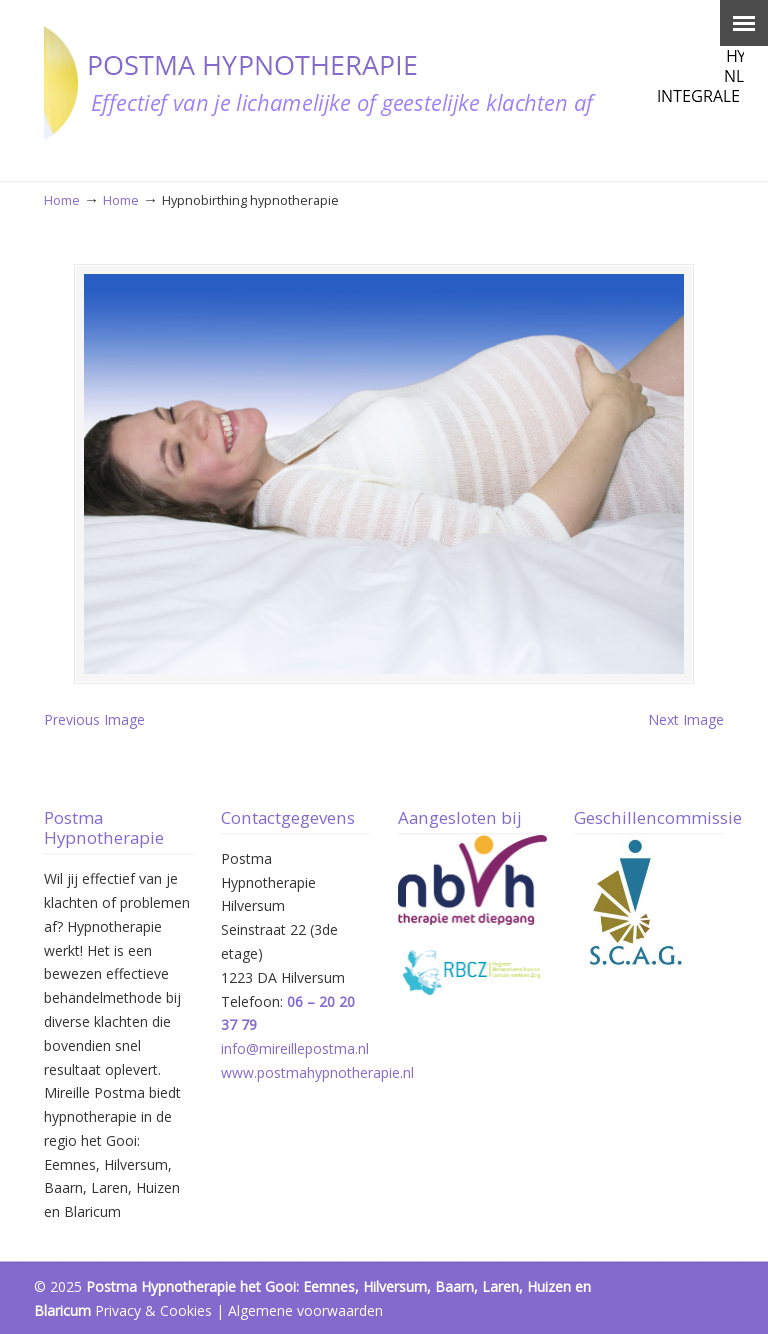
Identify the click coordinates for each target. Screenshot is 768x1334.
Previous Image (94, 719)
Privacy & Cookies (153, 1310)
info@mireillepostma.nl (295, 1048)
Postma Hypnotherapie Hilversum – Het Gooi (394, 81)
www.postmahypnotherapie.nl (317, 1072)
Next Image (686, 719)
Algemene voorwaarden (305, 1310)
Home (62, 200)
